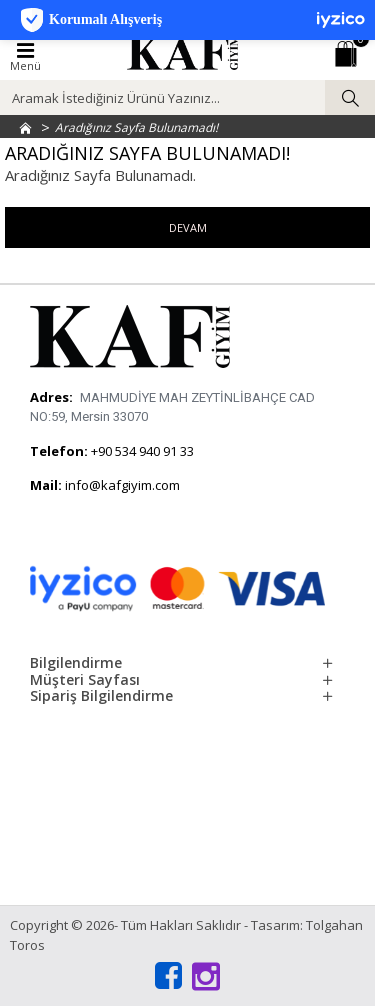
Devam (188, 227)
